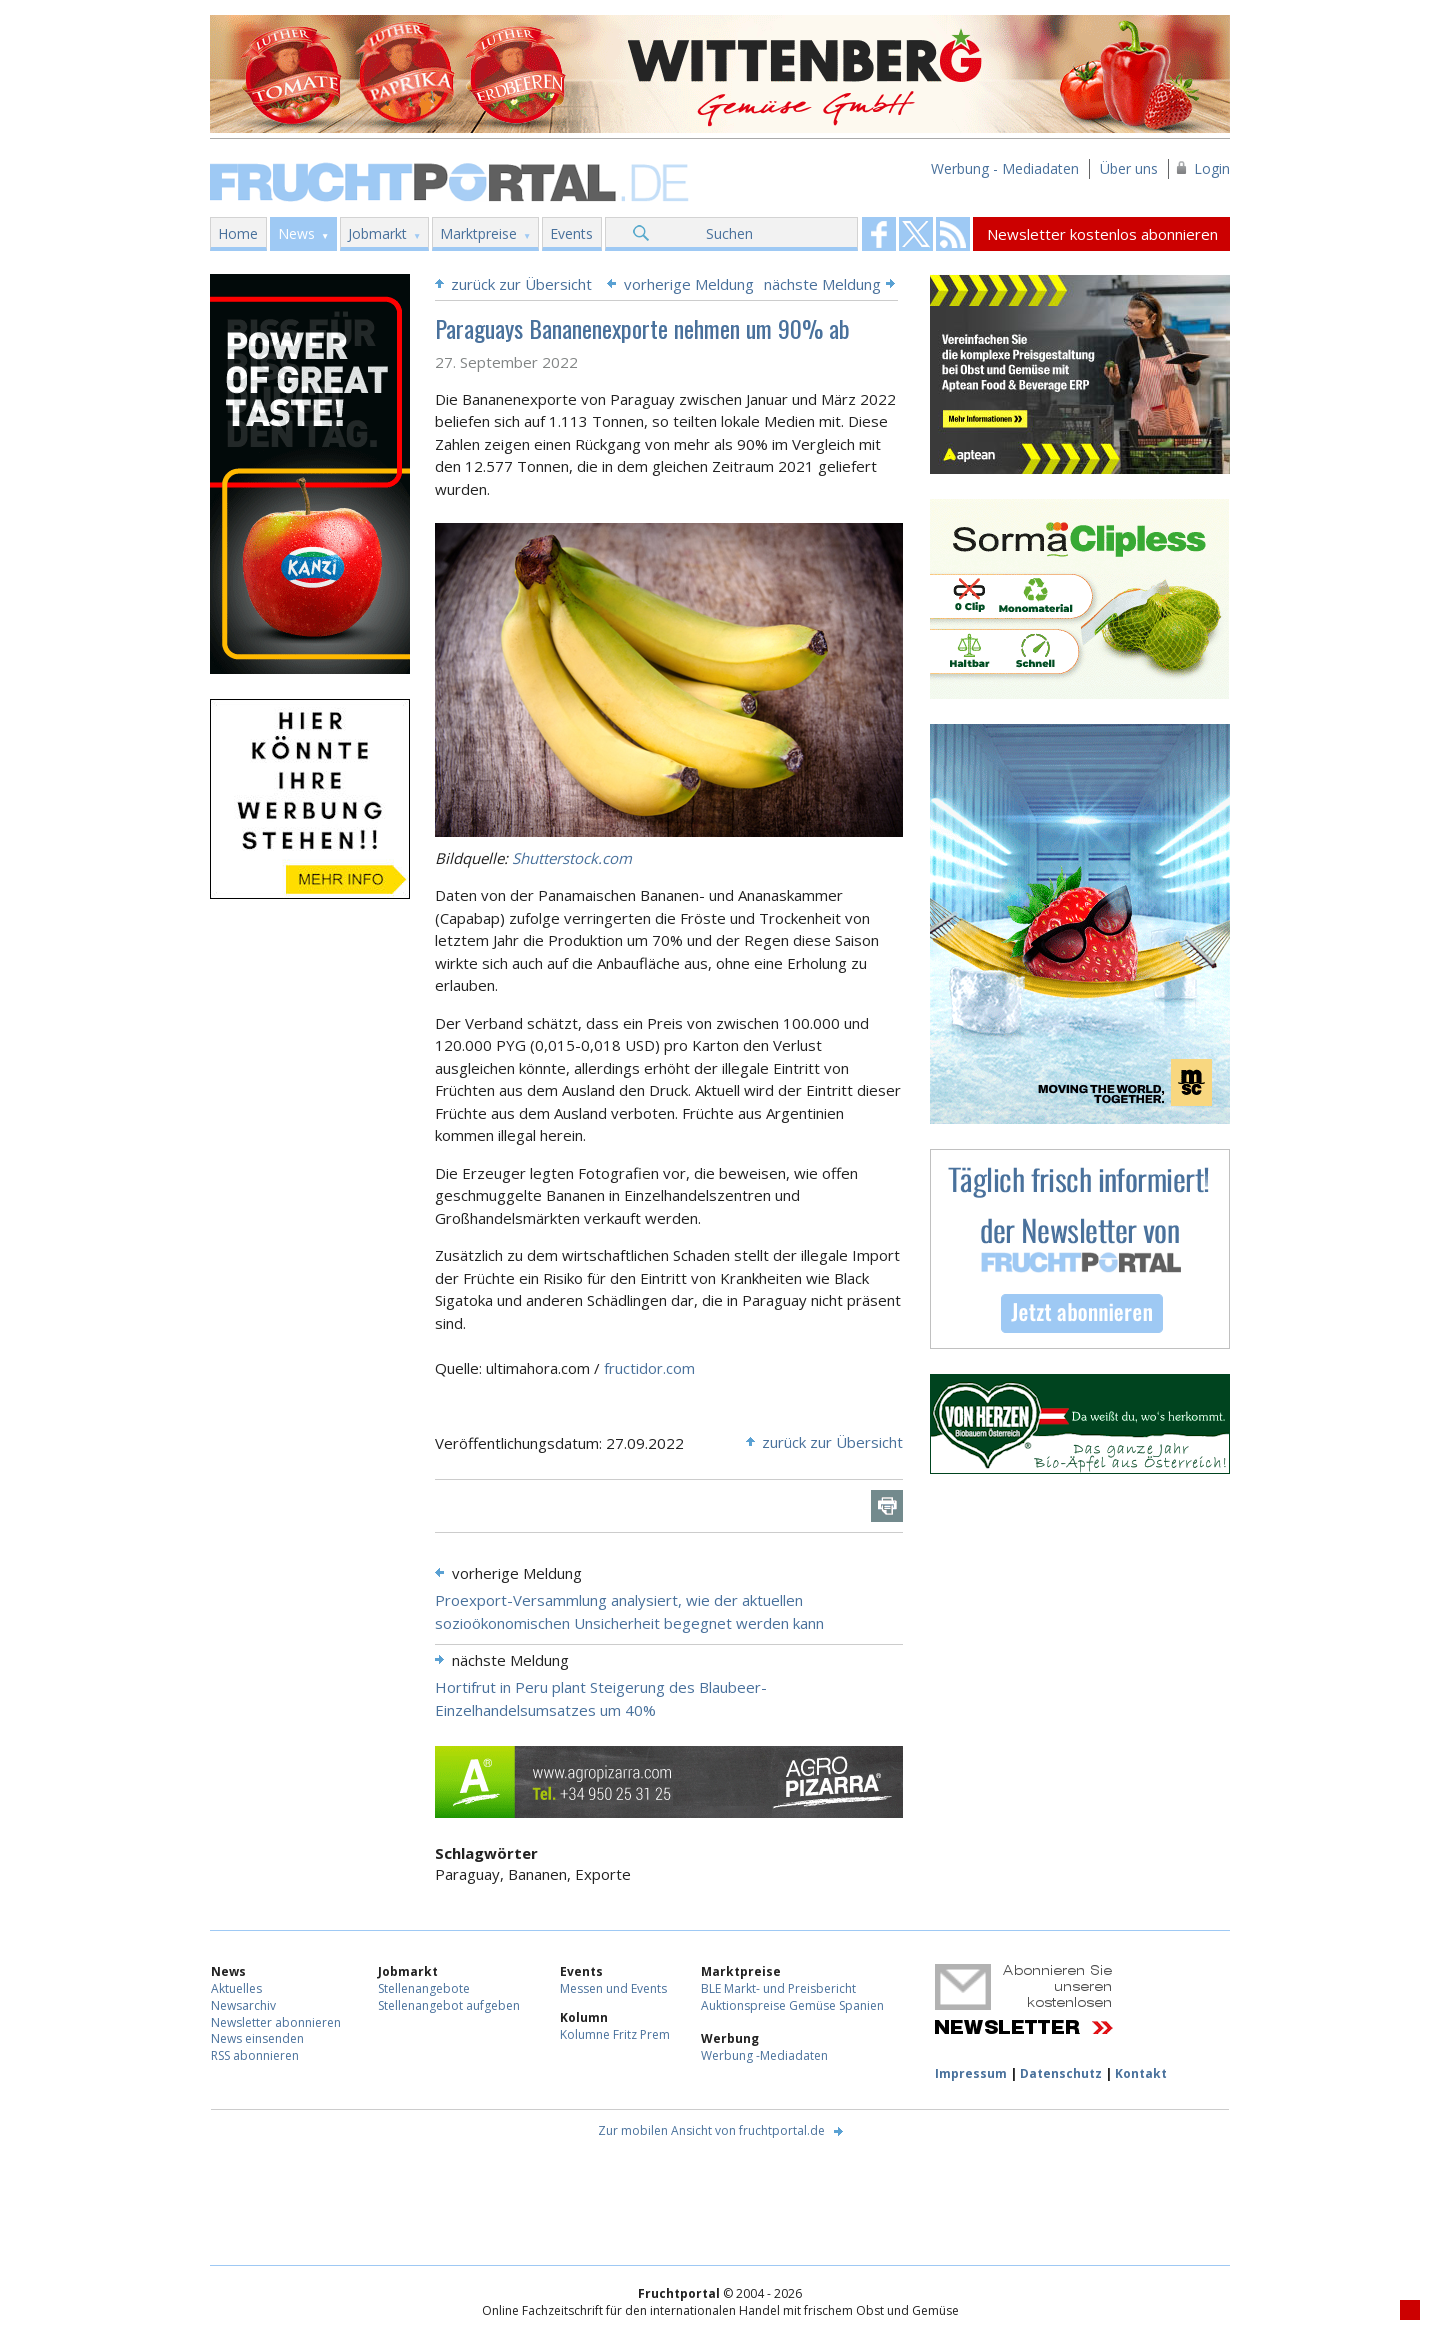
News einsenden (257, 2038)
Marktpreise (478, 233)
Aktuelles (236, 1988)
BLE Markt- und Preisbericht (778, 1988)
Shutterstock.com (572, 858)
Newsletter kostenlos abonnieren (1102, 234)
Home (238, 233)
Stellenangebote (424, 1988)
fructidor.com (649, 1368)
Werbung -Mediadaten (764, 2055)
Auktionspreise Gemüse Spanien (792, 2005)
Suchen (729, 233)
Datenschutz (1061, 2073)
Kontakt (1141, 2073)
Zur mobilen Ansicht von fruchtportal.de (711, 2130)
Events (571, 233)
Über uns (1129, 168)
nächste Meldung (822, 284)
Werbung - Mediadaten (1005, 168)
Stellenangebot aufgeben (449, 2005)
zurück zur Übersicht (521, 284)
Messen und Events (613, 1988)
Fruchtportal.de (452, 180)
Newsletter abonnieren (276, 2022)
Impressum (971, 2073)
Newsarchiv (243, 2005)
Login (1212, 168)
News (296, 233)
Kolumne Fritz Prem (615, 2034)
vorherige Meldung (689, 284)
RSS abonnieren (255, 2055)
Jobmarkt (377, 233)
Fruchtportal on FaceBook (879, 234)
